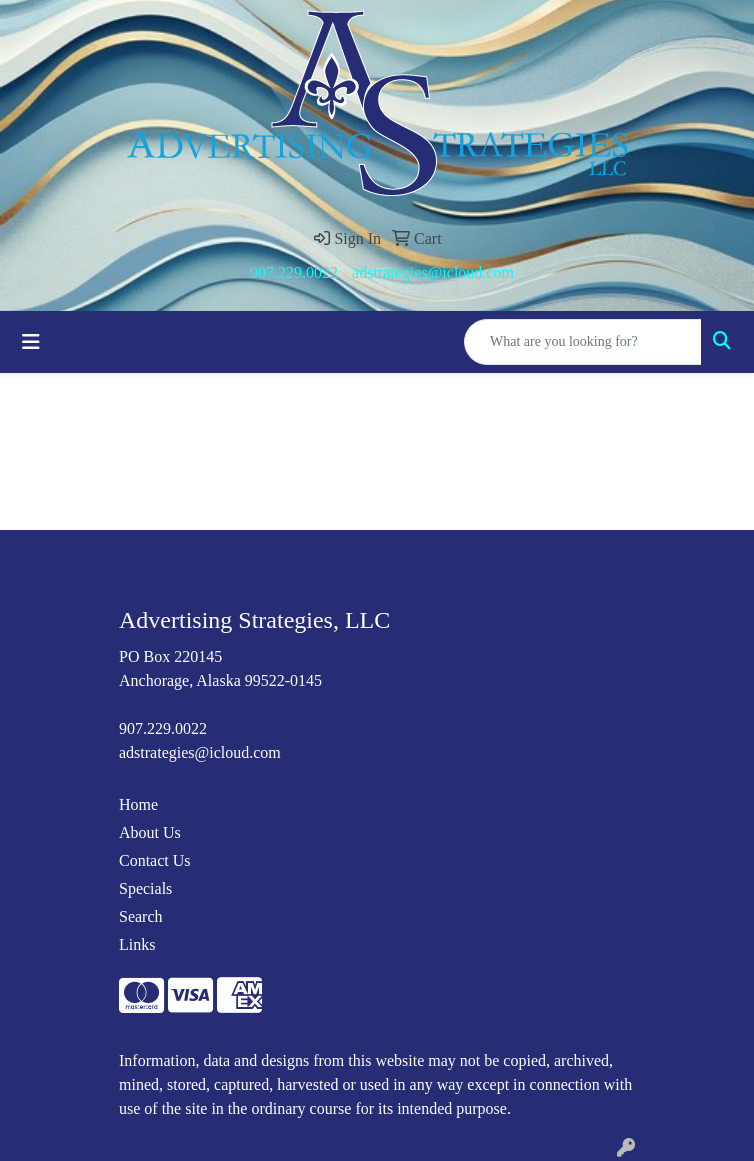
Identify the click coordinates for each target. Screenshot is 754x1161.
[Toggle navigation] (31, 342)
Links (137, 944)
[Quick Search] (583, 342)
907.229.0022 (294, 272)
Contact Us (155, 860)
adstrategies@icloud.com (433, 272)
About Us (150, 832)
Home (138, 804)
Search (141, 916)
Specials (145, 888)
